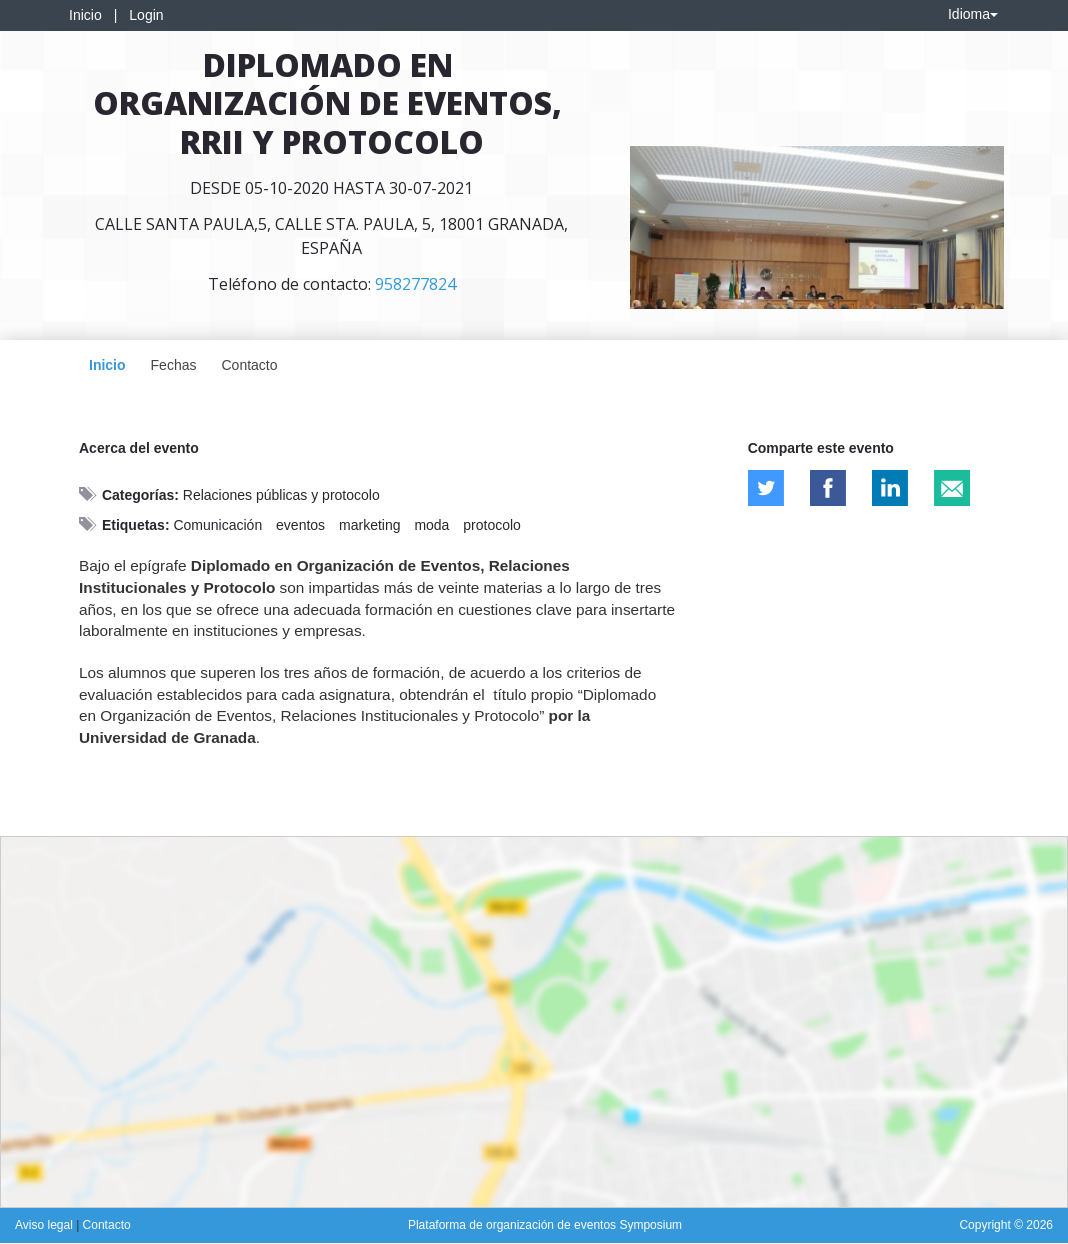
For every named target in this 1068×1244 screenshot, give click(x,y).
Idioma (973, 14)
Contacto (249, 365)
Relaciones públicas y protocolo (281, 495)
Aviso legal (45, 1225)
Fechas (174, 365)
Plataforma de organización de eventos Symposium (545, 1225)
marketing (369, 525)
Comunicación (217, 525)
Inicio (85, 15)
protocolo (492, 525)
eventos (300, 525)
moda (431, 525)
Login (146, 15)
